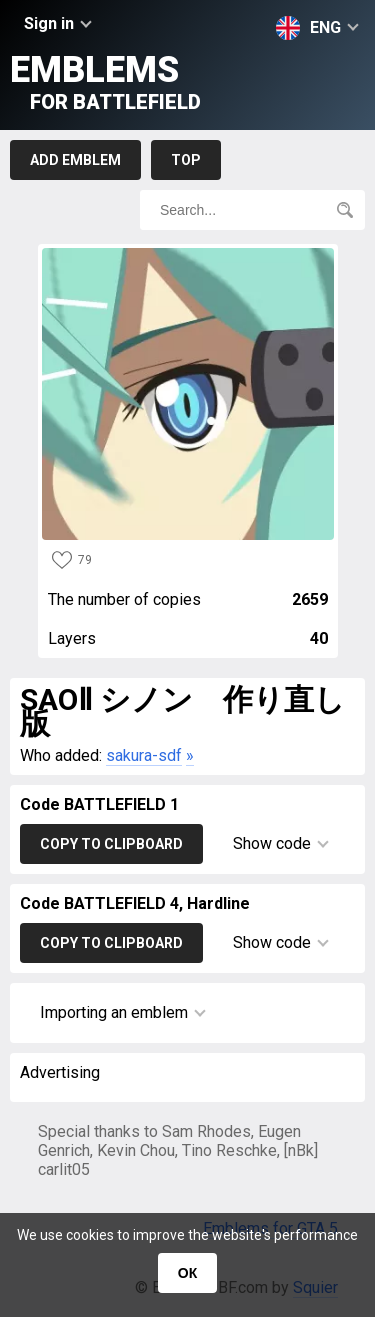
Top (186, 160)
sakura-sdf (144, 755)
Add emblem (75, 160)
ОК (187, 1273)
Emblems (105, 81)
